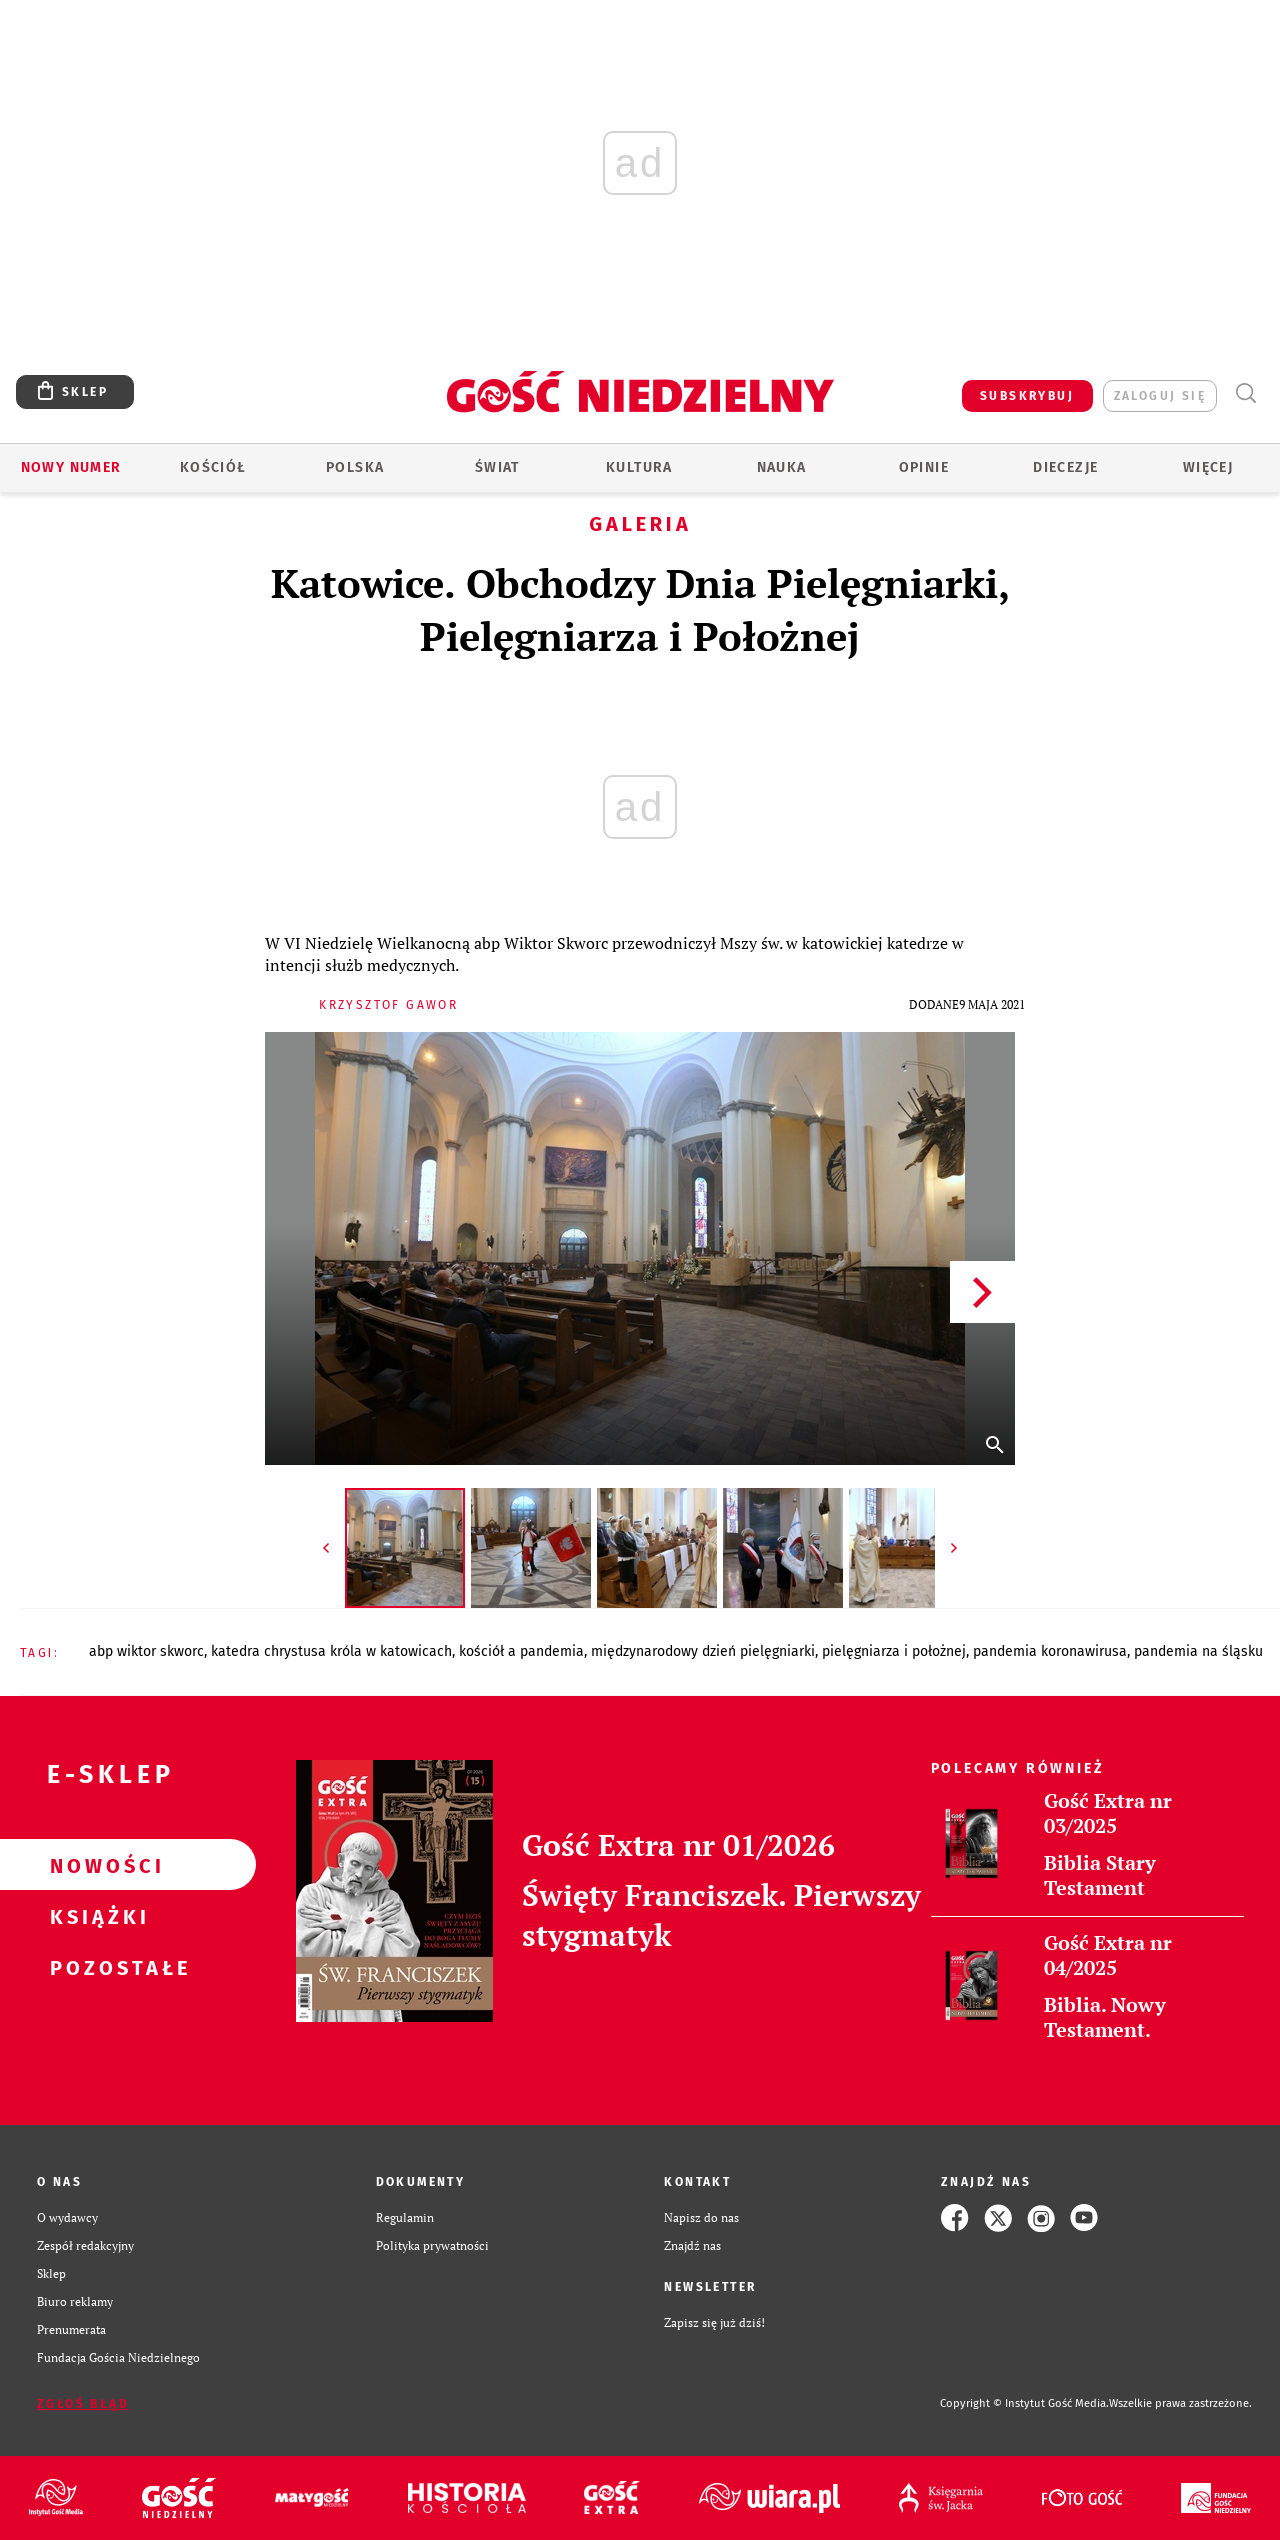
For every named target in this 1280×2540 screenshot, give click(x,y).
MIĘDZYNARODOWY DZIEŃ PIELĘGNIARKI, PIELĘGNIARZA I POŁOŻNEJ (778, 1651)
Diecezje (1065, 467)
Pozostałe (96, 1967)
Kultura (639, 467)
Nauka (782, 467)
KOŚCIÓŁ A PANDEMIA (521, 1651)
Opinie (924, 467)
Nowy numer (71, 467)
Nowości (96, 1865)
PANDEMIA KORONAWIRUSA (1050, 1651)
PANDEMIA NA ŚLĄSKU (1198, 1651)
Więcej (1208, 467)
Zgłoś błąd (83, 2404)
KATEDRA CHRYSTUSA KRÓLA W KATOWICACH (331, 1651)
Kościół (213, 467)
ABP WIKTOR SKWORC (146, 1651)
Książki (96, 1916)
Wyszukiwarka (1245, 393)
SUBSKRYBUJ (1027, 396)
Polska (355, 467)
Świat (497, 467)
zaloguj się (1160, 396)
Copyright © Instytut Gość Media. (1024, 2403)
